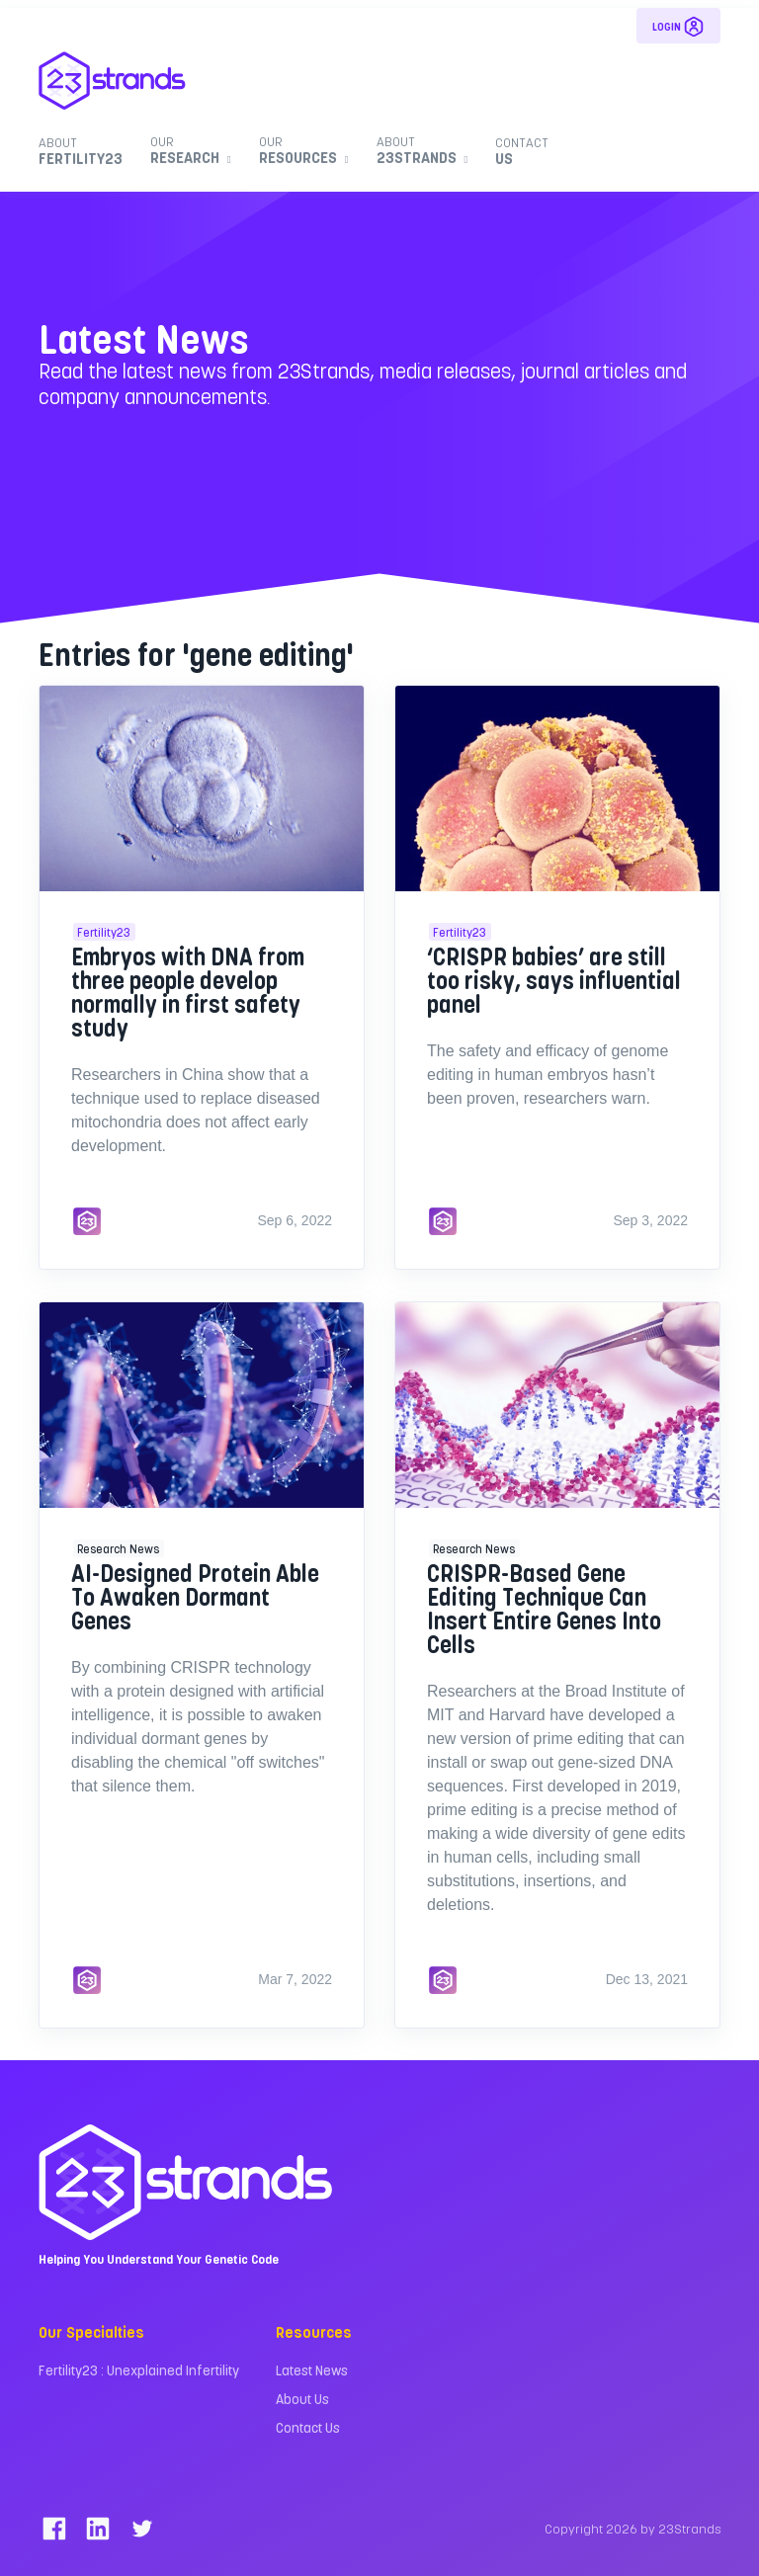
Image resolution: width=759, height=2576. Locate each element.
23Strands (420, 149)
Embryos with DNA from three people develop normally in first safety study (187, 991)
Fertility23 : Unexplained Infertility (139, 2370)
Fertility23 (81, 150)
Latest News (312, 2370)
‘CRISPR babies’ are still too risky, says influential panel (554, 980)
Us (521, 150)
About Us (302, 2398)
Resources (301, 149)
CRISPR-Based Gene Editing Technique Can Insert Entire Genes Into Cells (544, 1608)
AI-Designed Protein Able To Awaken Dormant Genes (195, 1596)
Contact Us (308, 2427)
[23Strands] (113, 76)
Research (188, 149)
